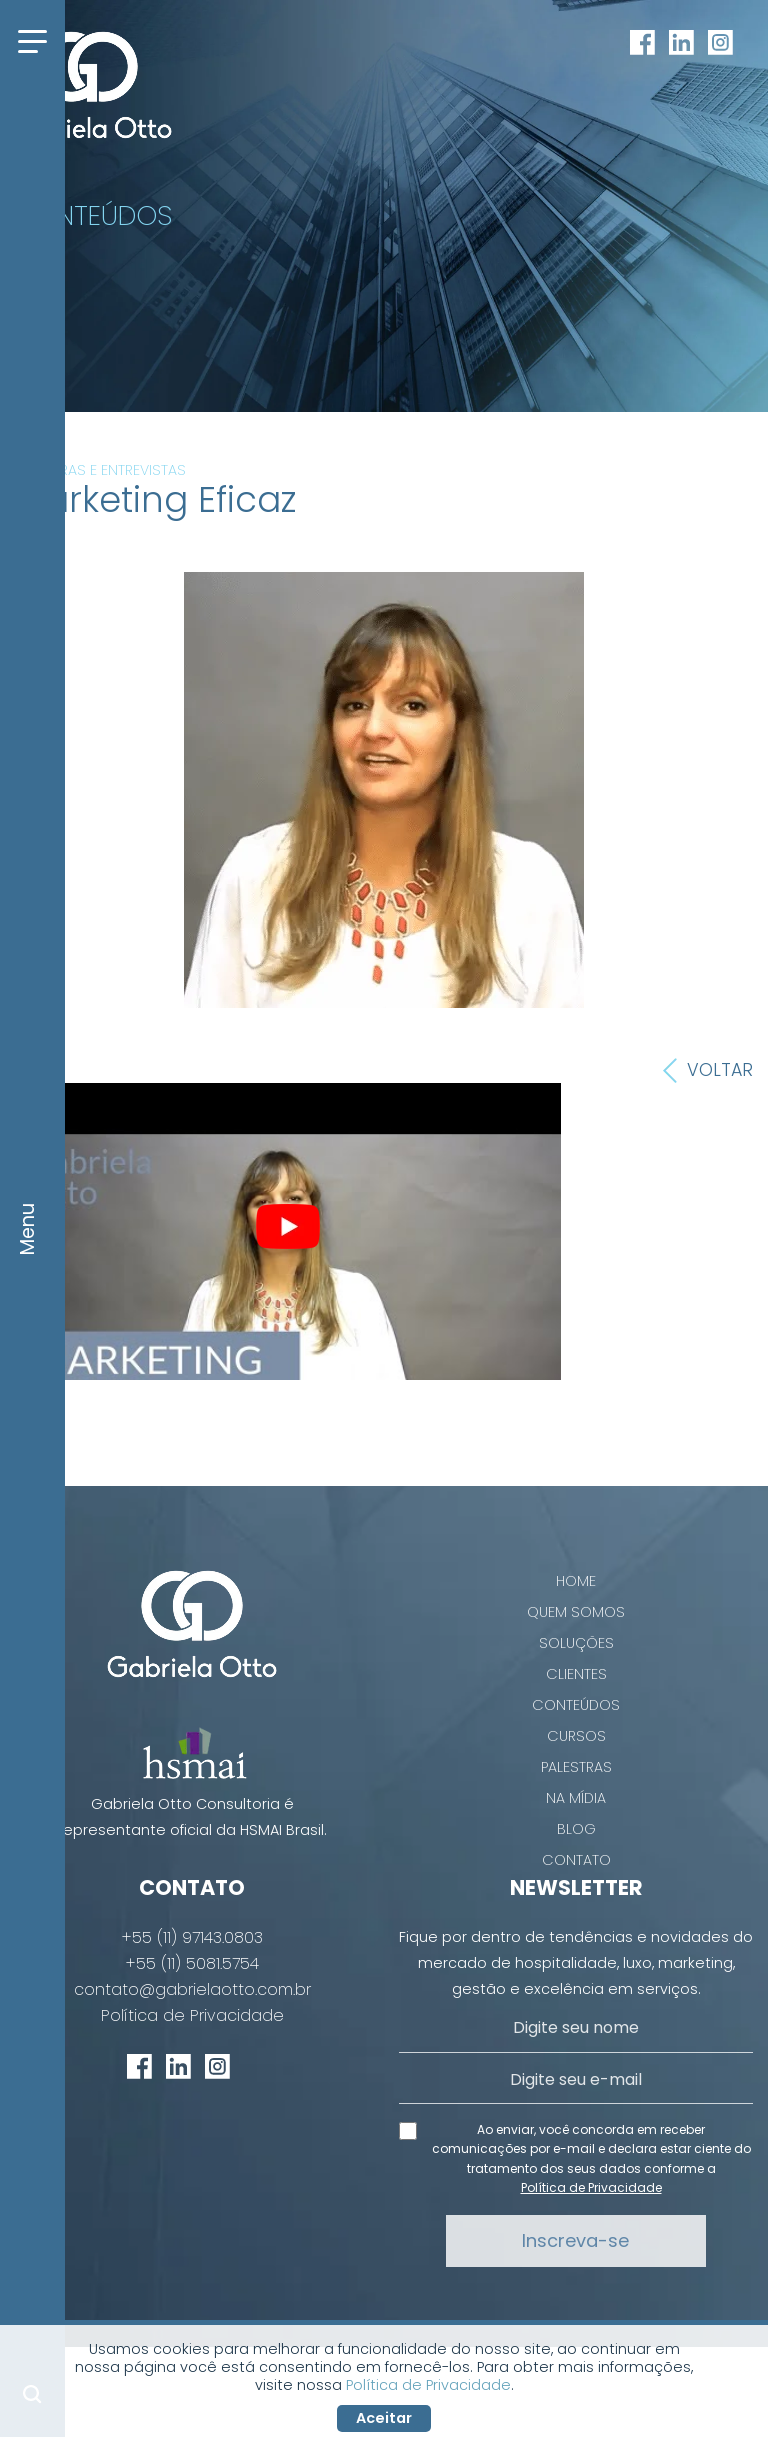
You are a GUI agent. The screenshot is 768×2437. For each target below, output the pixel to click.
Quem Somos (576, 1612)
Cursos (576, 1736)
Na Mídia (576, 1798)
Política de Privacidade (192, 2016)
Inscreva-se (576, 2240)
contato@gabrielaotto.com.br (192, 1990)
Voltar (708, 1071)
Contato (576, 1860)
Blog (576, 1829)
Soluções (576, 1643)
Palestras (576, 1767)
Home (576, 1581)
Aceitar (384, 2418)
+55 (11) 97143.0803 (192, 1938)
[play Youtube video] (288, 1226)
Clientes (576, 1674)
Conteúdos (576, 1705)
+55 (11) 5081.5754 (192, 1964)
